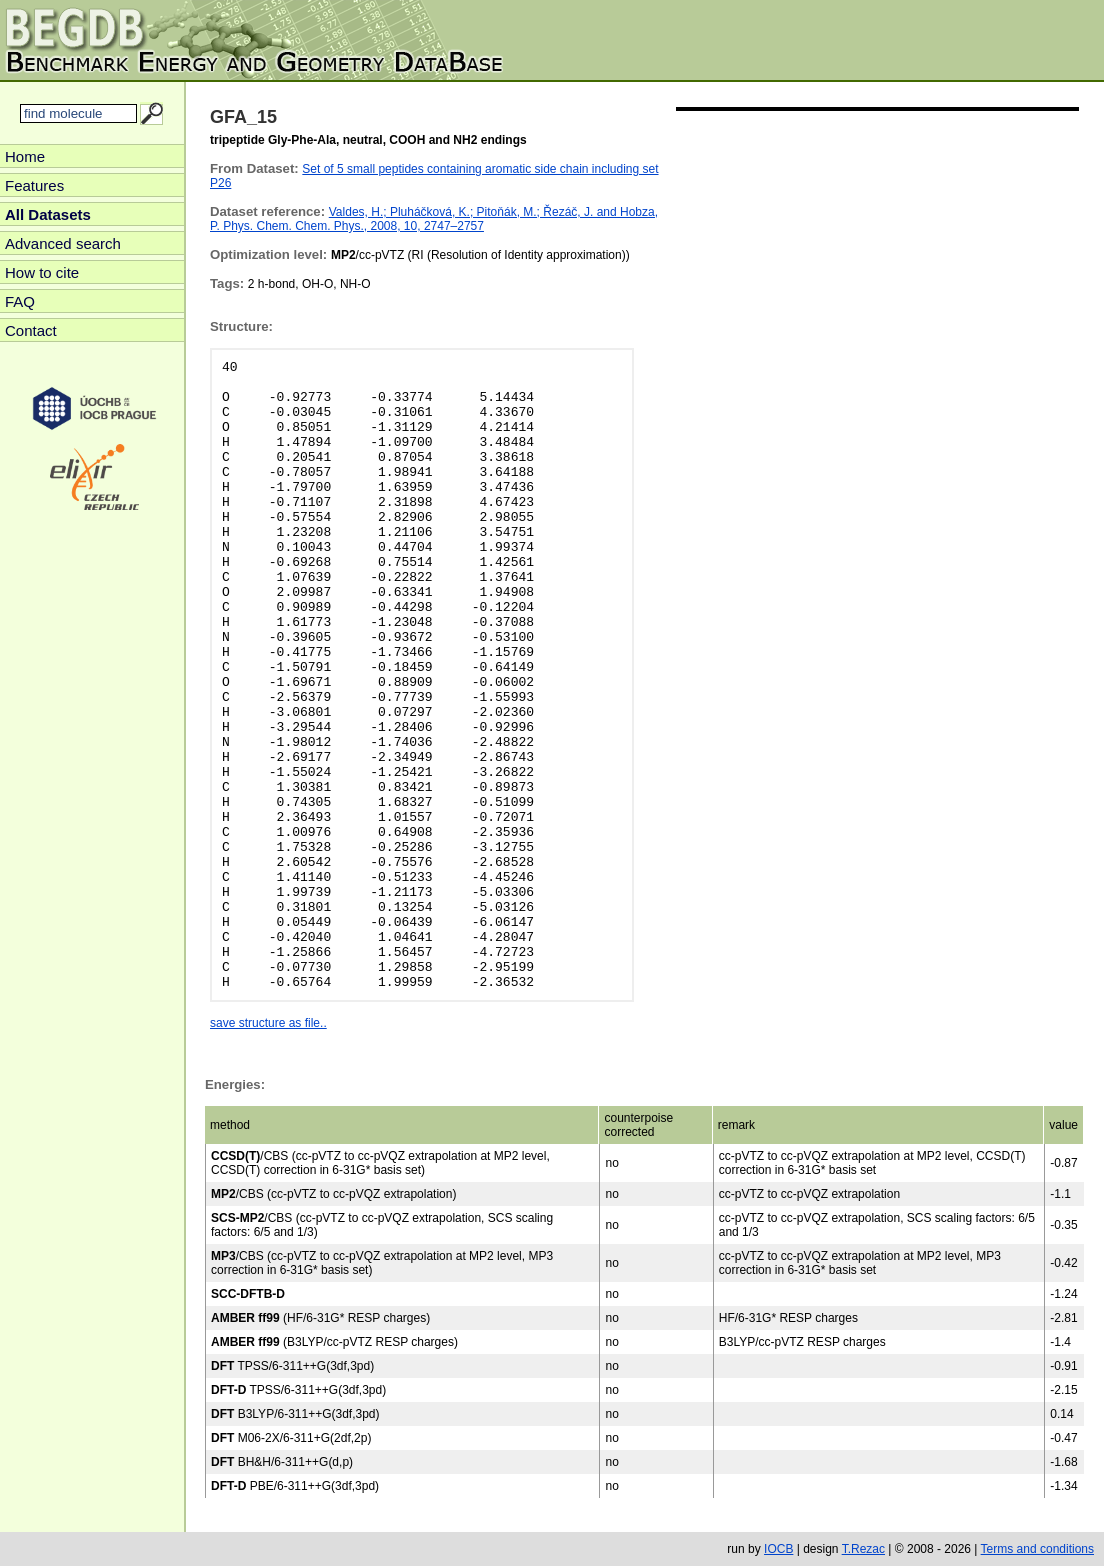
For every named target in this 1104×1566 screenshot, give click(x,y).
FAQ (20, 301)
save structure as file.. (268, 1023)
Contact (31, 330)
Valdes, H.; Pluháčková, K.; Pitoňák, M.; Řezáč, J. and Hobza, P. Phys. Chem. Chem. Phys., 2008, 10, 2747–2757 (434, 219)
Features (34, 185)
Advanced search (63, 243)
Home (25, 156)
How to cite (42, 272)
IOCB (778, 1549)
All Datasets (48, 214)
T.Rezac (863, 1549)
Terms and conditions (1037, 1549)
